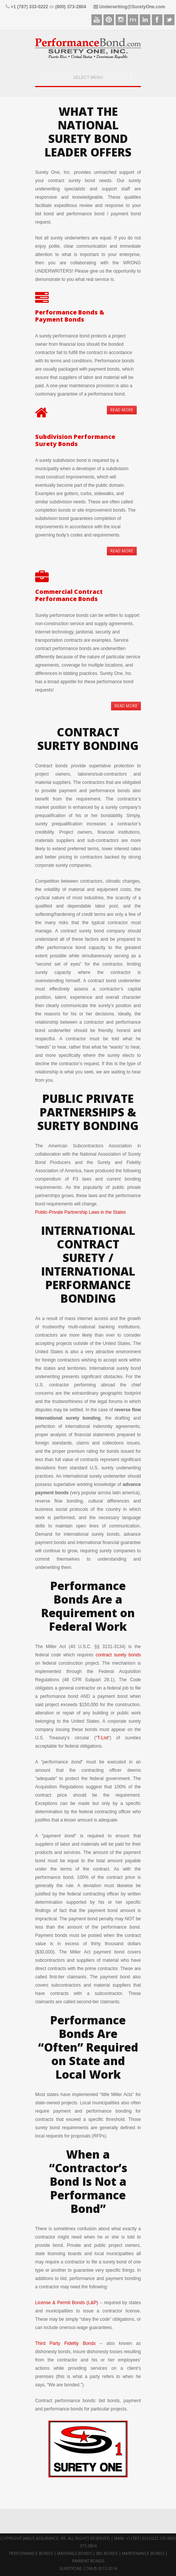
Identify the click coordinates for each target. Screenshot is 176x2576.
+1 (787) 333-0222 (29, 6)
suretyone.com (76, 2568)
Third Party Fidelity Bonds (65, 2343)
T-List (102, 1737)
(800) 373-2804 (70, 6)
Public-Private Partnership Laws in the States (80, 1212)
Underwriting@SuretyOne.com (132, 6)
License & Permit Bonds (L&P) (66, 2302)
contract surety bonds (118, 1655)
